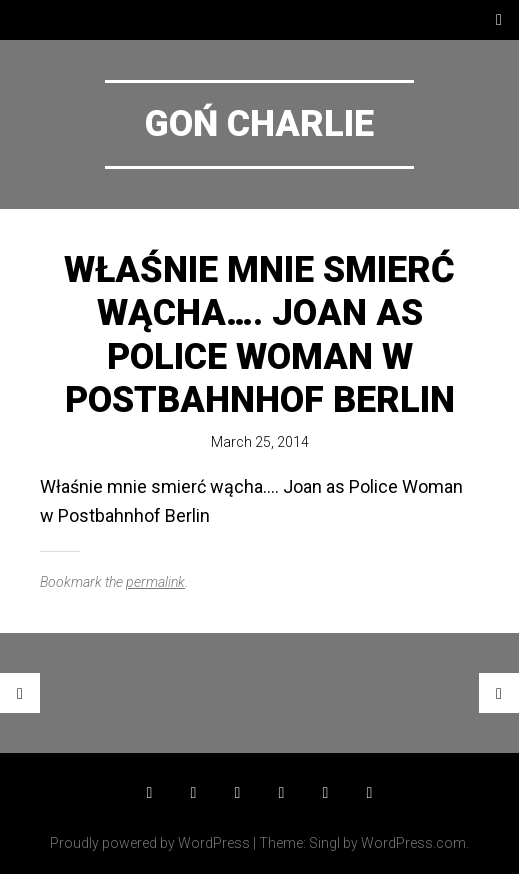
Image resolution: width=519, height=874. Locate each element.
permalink (155, 582)
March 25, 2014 (260, 442)
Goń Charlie (259, 124)
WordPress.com (413, 843)
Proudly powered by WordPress (150, 843)
